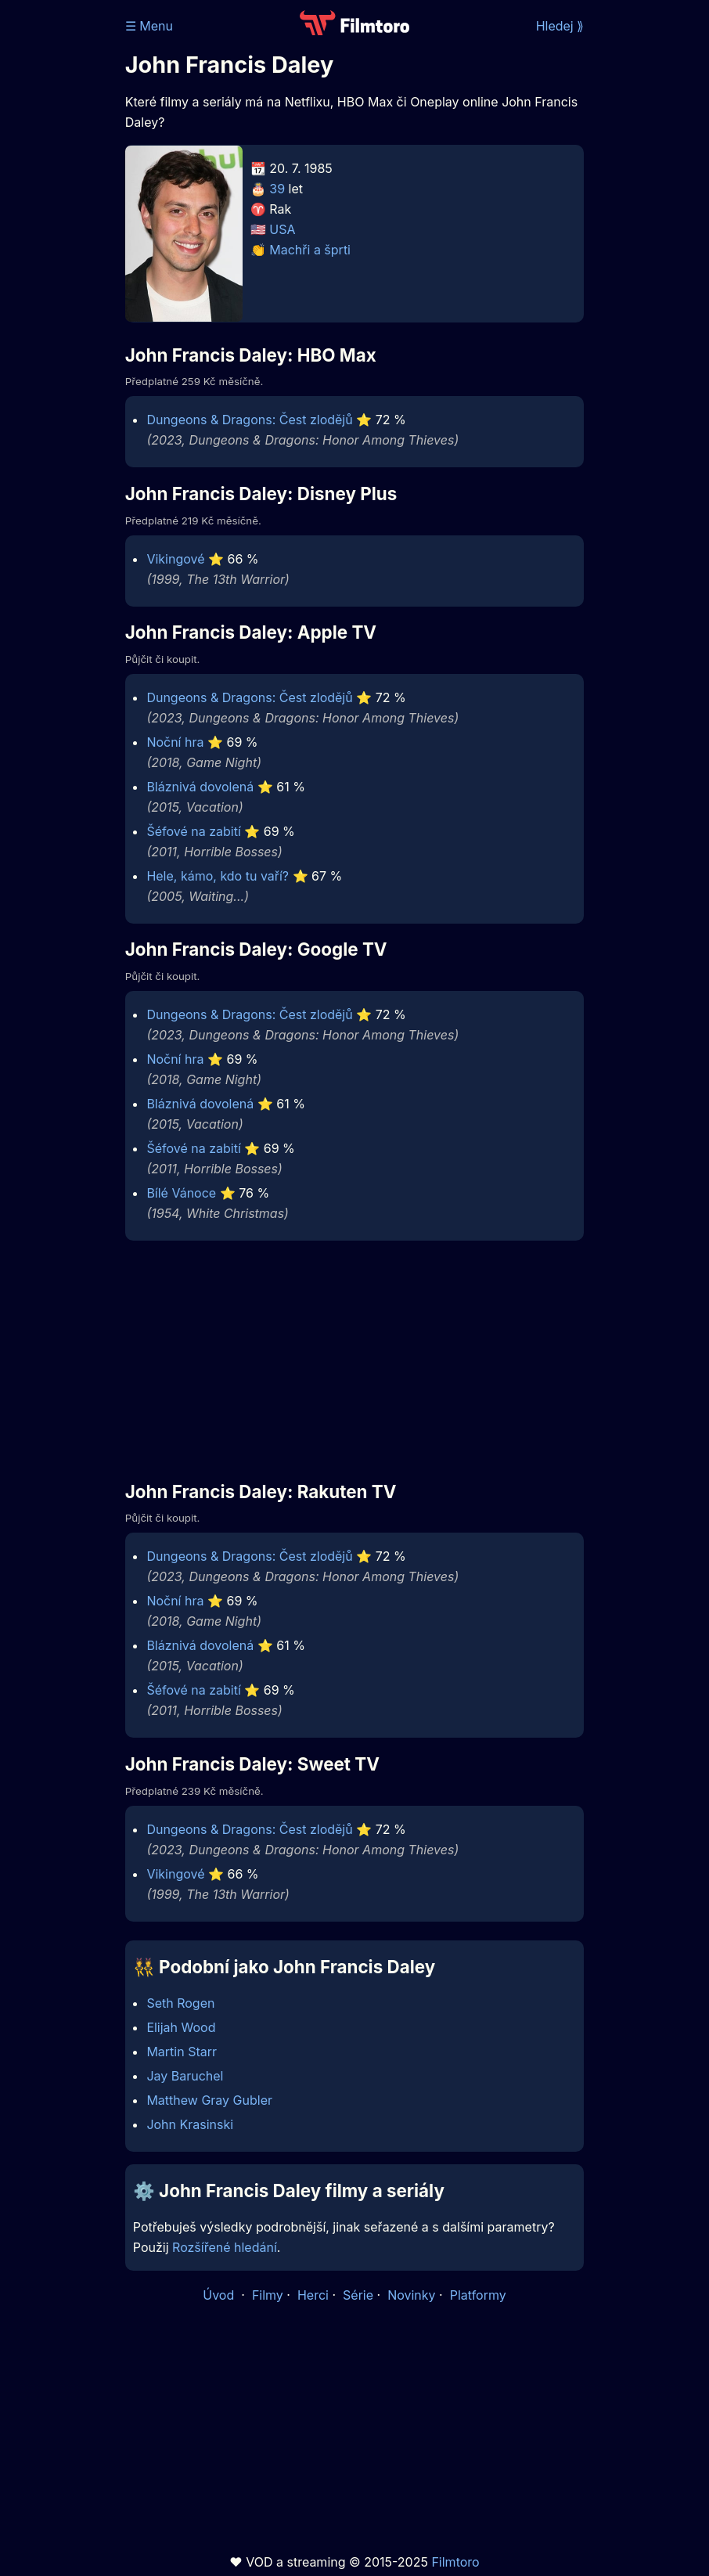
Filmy (267, 2295)
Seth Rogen (180, 2003)
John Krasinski (189, 2124)
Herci (313, 2295)
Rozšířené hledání (224, 2247)
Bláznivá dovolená (200, 786)
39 (277, 188)
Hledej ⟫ (560, 26)
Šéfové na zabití (193, 831)
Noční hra (174, 742)
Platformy (478, 2295)
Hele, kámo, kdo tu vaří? (217, 876)
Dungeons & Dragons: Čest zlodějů (249, 419)
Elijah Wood (180, 2027)
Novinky (411, 2295)
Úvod (220, 2295)
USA (282, 229)
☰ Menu (149, 26)
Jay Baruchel (184, 2076)
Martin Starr (181, 2051)
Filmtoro (455, 2562)
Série (358, 2295)
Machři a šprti (310, 250)
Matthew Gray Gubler (209, 2100)
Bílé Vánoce (181, 1193)
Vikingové (175, 559)
